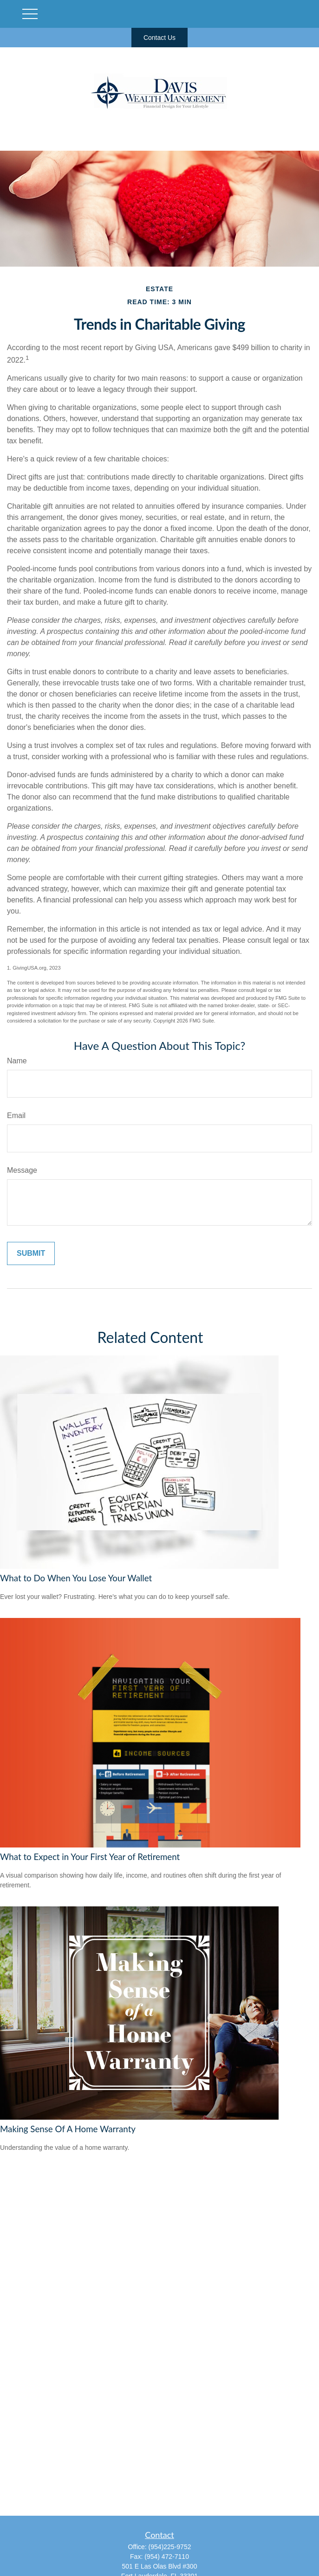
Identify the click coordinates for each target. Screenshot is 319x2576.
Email (16, 1115)
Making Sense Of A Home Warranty (68, 2129)
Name (17, 1061)
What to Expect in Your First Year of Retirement (90, 1857)
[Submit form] (31, 1253)
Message (22, 1170)
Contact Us (159, 37)
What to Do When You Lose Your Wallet (76, 1578)
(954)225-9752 (170, 2546)
